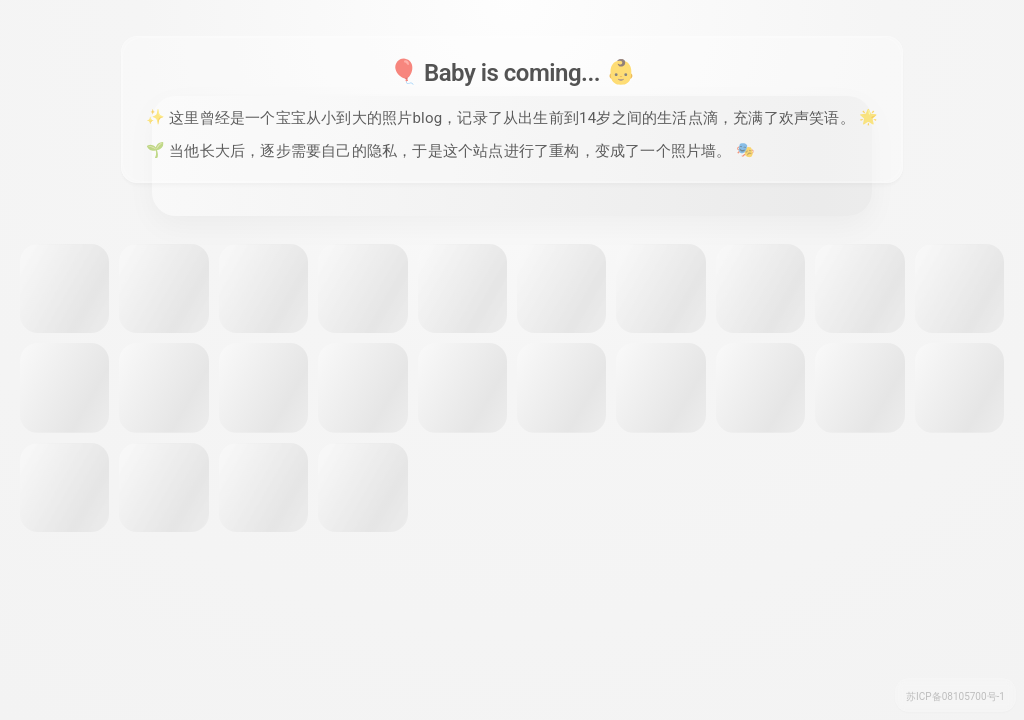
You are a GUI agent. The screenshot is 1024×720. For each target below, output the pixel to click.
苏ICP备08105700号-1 (955, 696)
